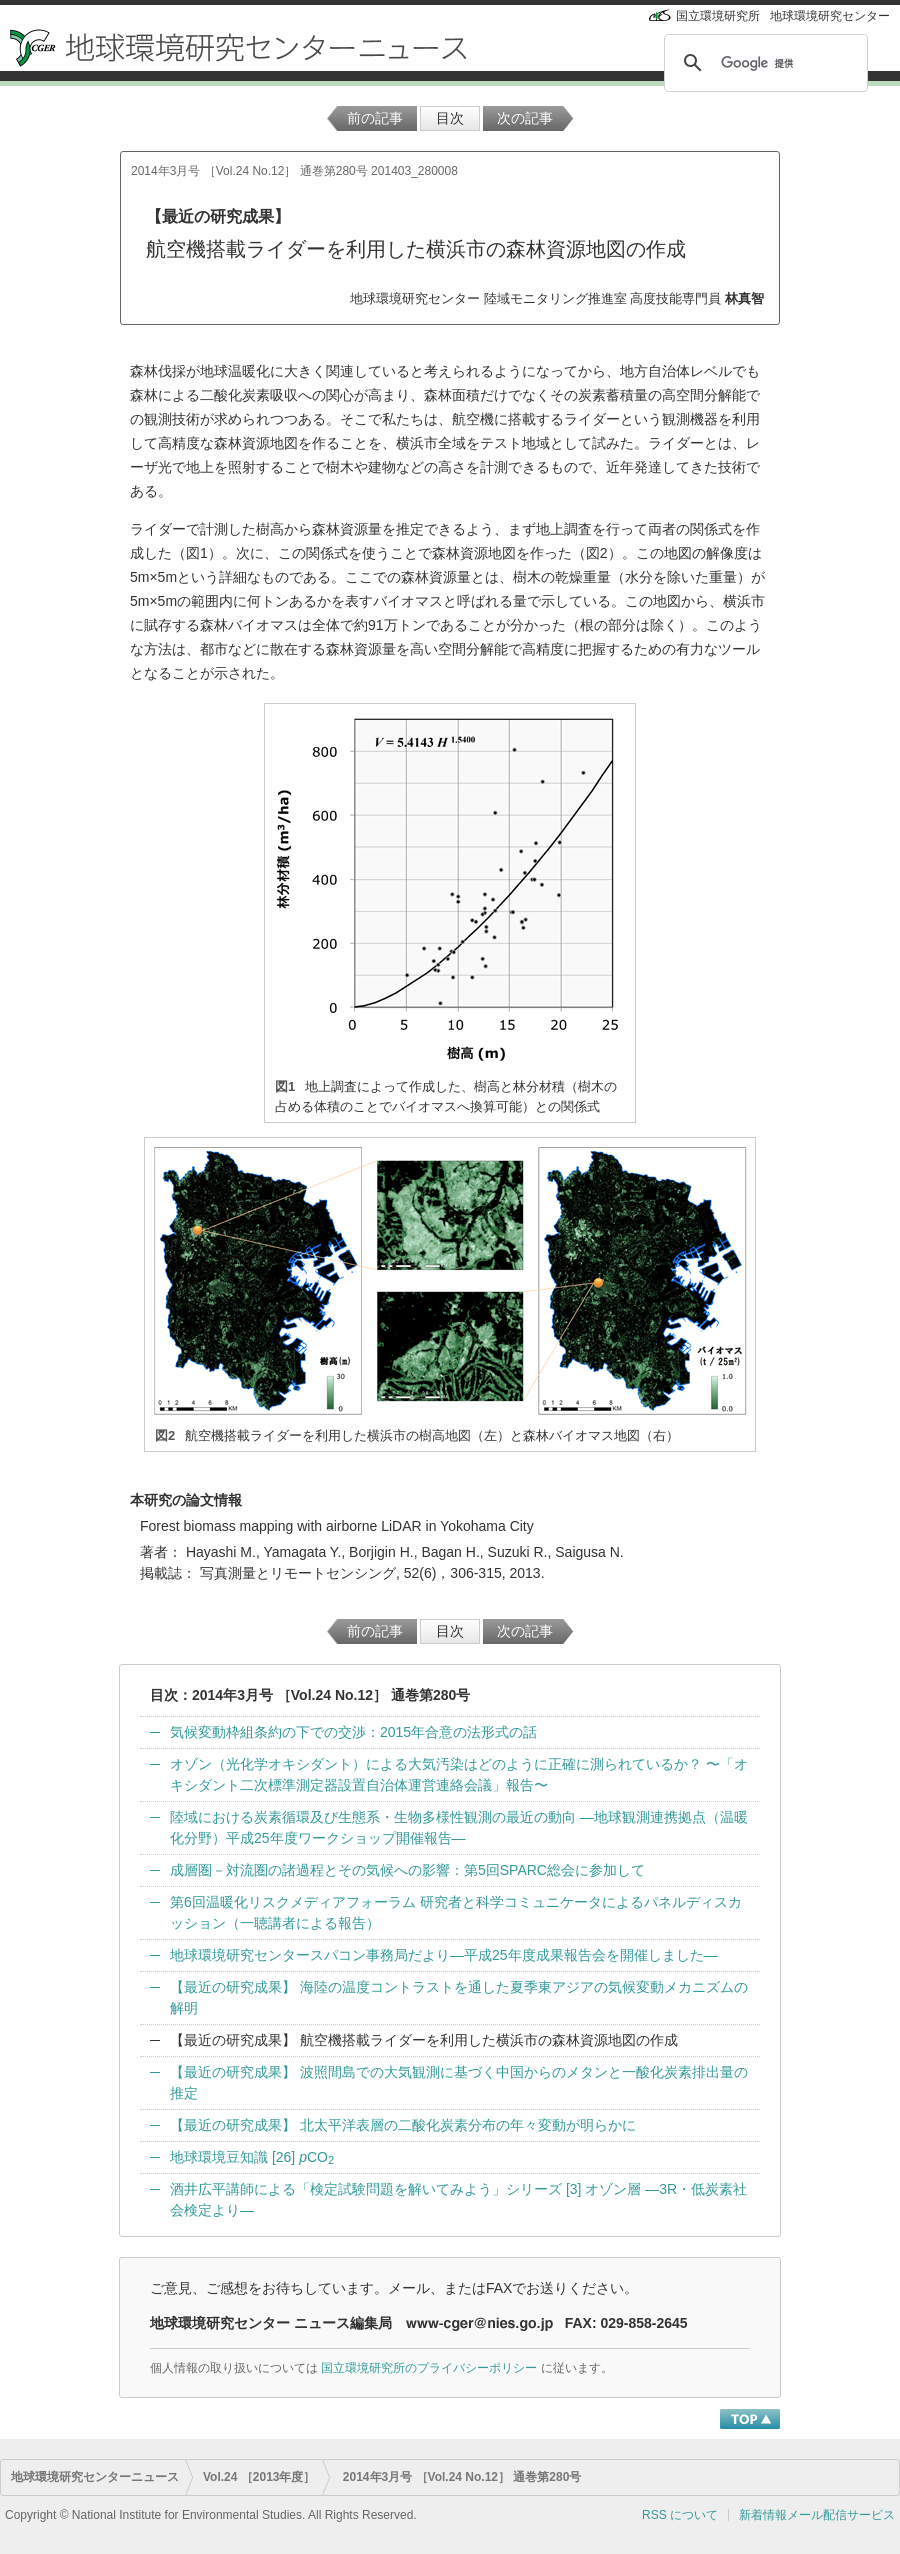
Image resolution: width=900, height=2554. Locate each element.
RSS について (680, 2515)
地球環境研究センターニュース (95, 2477)
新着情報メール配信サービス (817, 2515)
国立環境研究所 (718, 16)
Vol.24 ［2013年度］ (259, 2477)
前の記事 (375, 118)
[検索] (763, 63)
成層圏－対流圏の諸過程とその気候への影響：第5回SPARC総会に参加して (407, 1870)
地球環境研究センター (830, 16)
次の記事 (525, 118)
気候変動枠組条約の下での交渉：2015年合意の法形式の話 (353, 1732)
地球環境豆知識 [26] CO (252, 2157)
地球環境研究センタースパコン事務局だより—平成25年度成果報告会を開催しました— (444, 1955)
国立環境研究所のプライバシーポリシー (429, 2368)
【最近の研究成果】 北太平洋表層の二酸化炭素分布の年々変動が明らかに (403, 2125)
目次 (450, 118)
